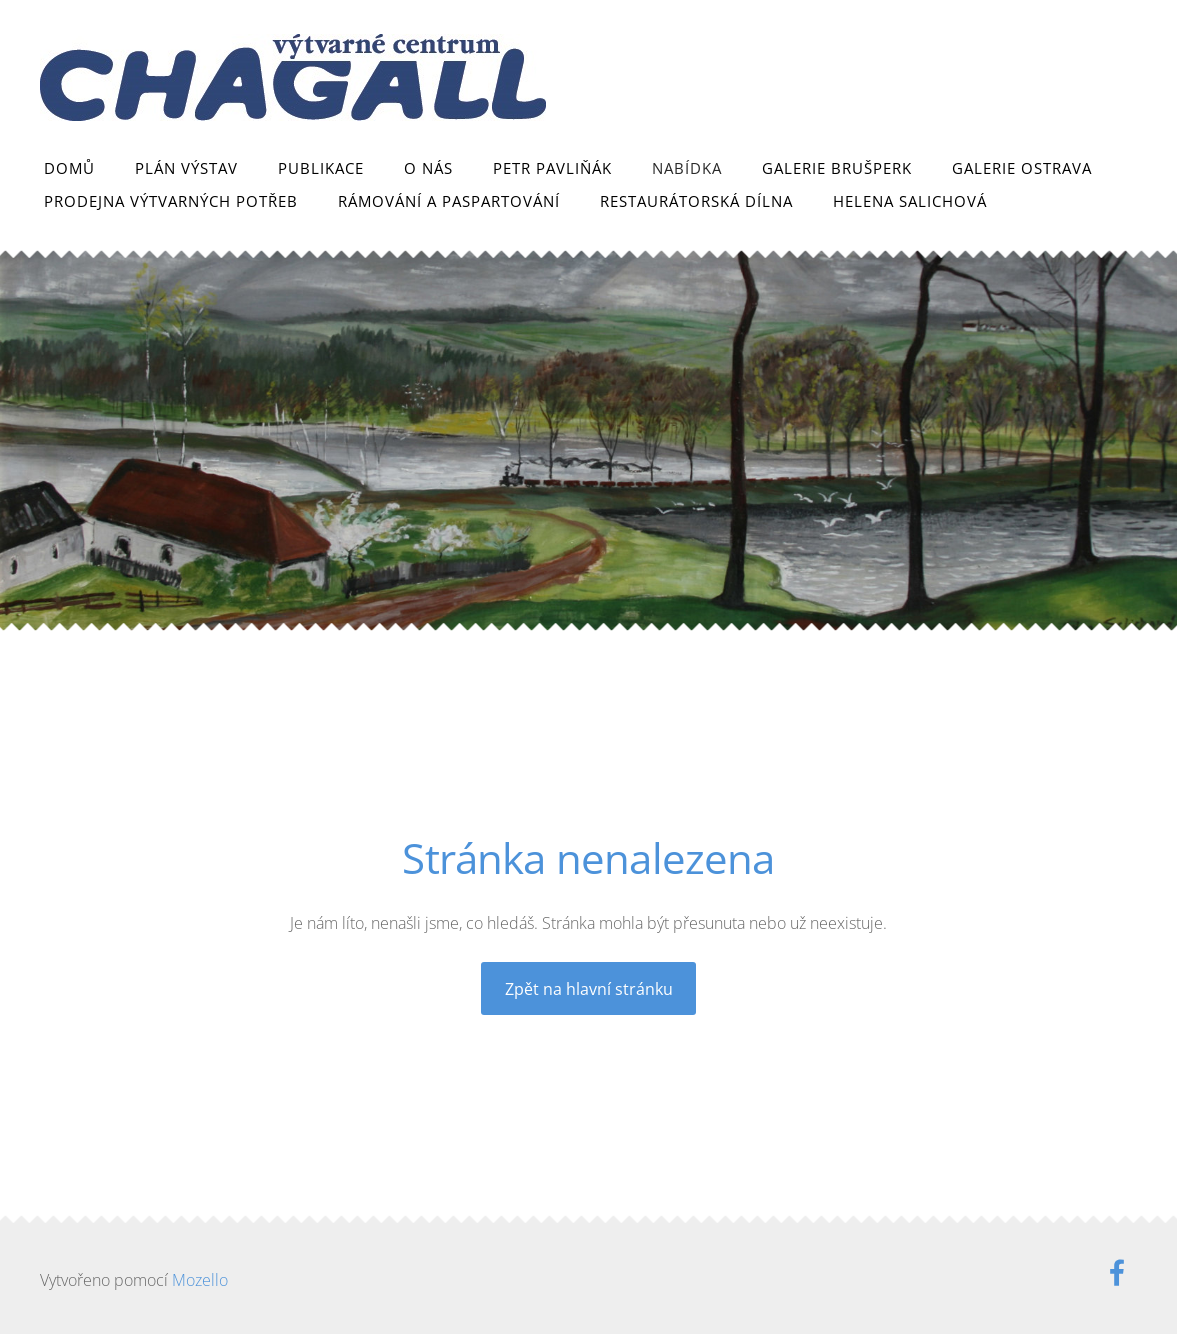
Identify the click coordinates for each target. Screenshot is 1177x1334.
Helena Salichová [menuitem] (910, 201)
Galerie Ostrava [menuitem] (1022, 168)
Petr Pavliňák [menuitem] (552, 168)
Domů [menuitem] (69, 168)
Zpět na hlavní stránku (589, 989)
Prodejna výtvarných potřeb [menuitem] (171, 201)
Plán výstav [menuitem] (186, 168)
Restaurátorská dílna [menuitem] (696, 201)
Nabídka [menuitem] (687, 168)
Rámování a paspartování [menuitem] (449, 201)
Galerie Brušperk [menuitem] (837, 168)
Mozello (200, 1280)
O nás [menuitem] (428, 168)
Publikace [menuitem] (321, 168)
